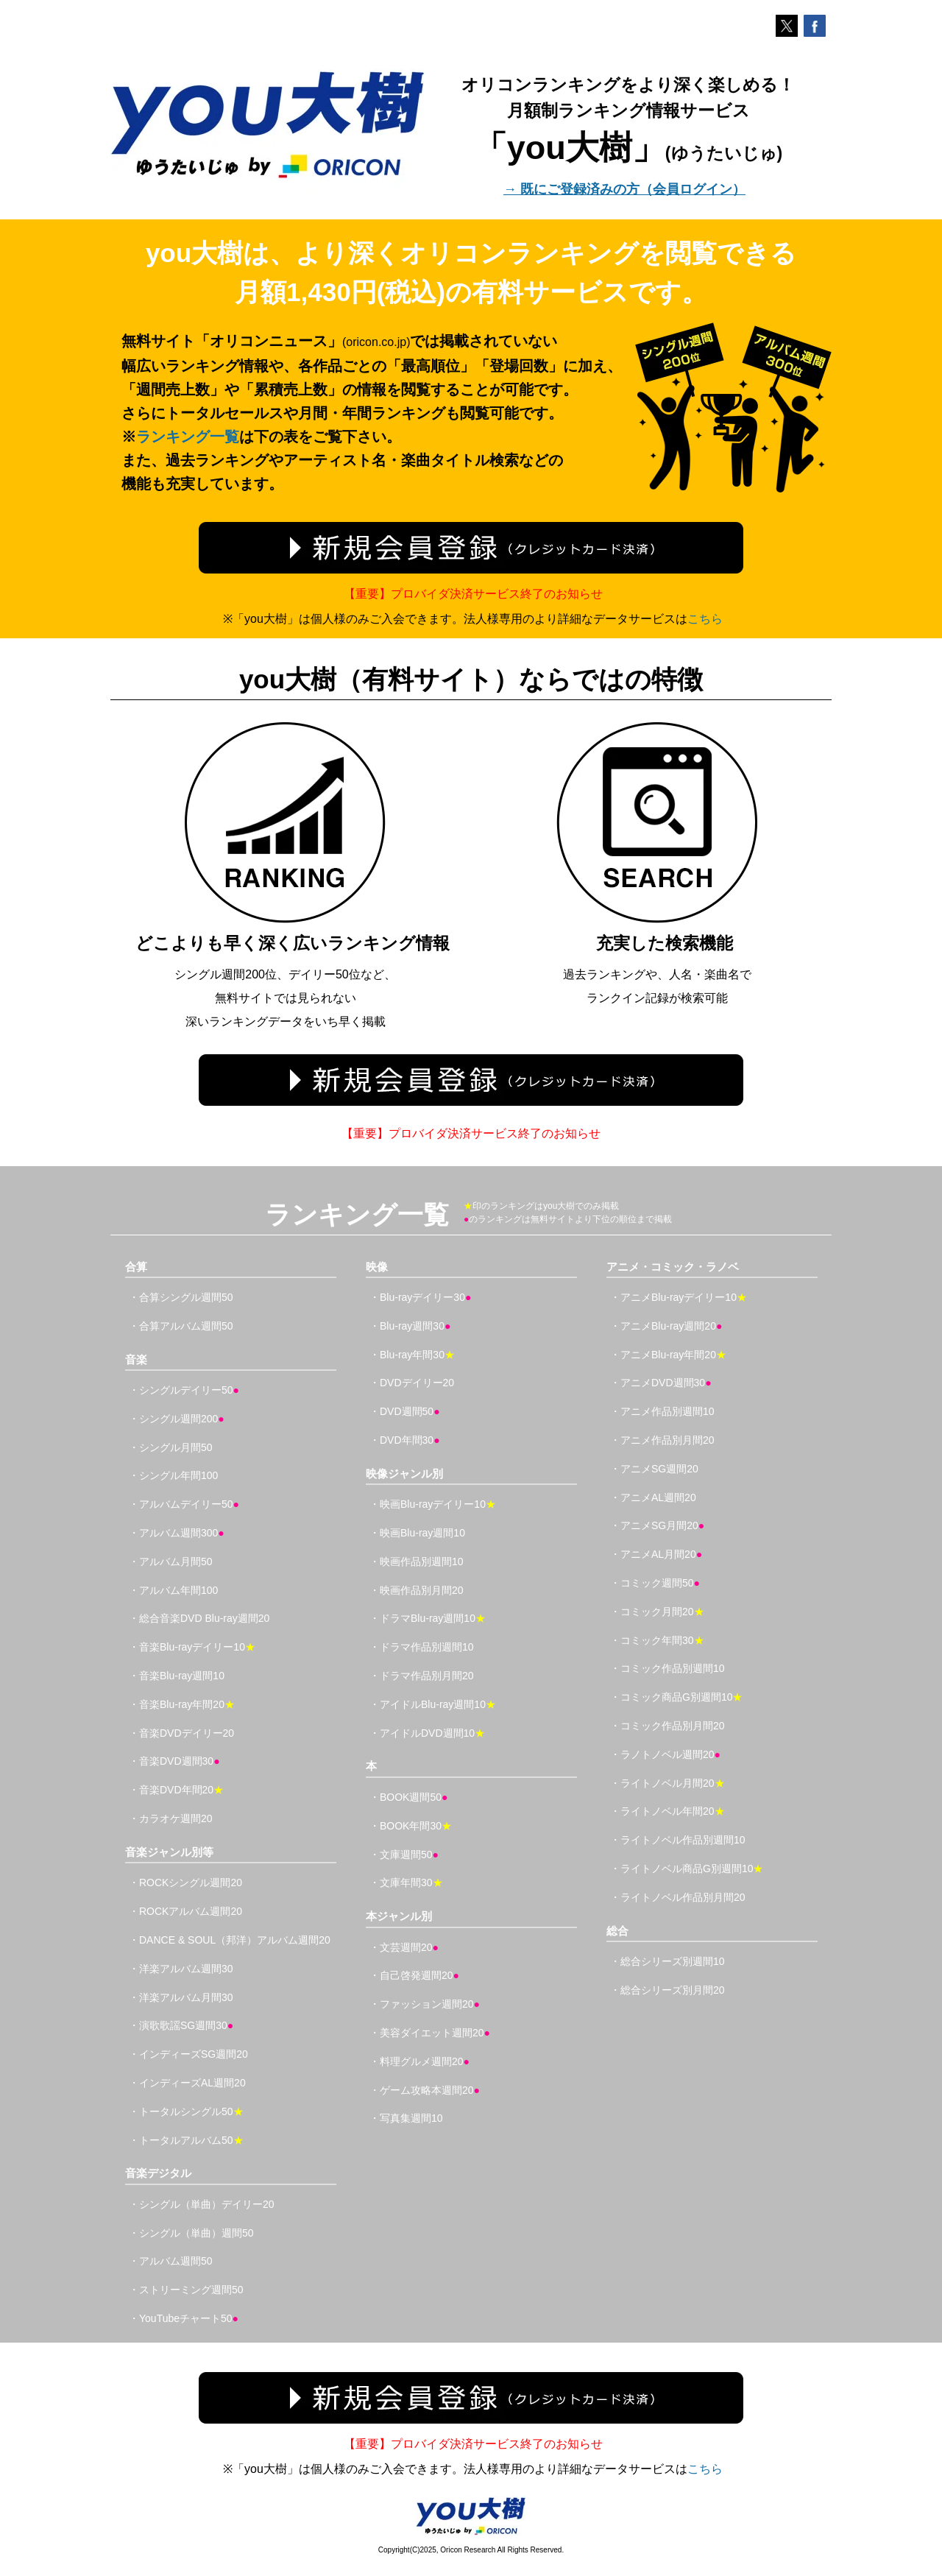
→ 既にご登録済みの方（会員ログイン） (624, 189)
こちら (705, 619)
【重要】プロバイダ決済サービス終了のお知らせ (473, 593)
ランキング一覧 (187, 436)
